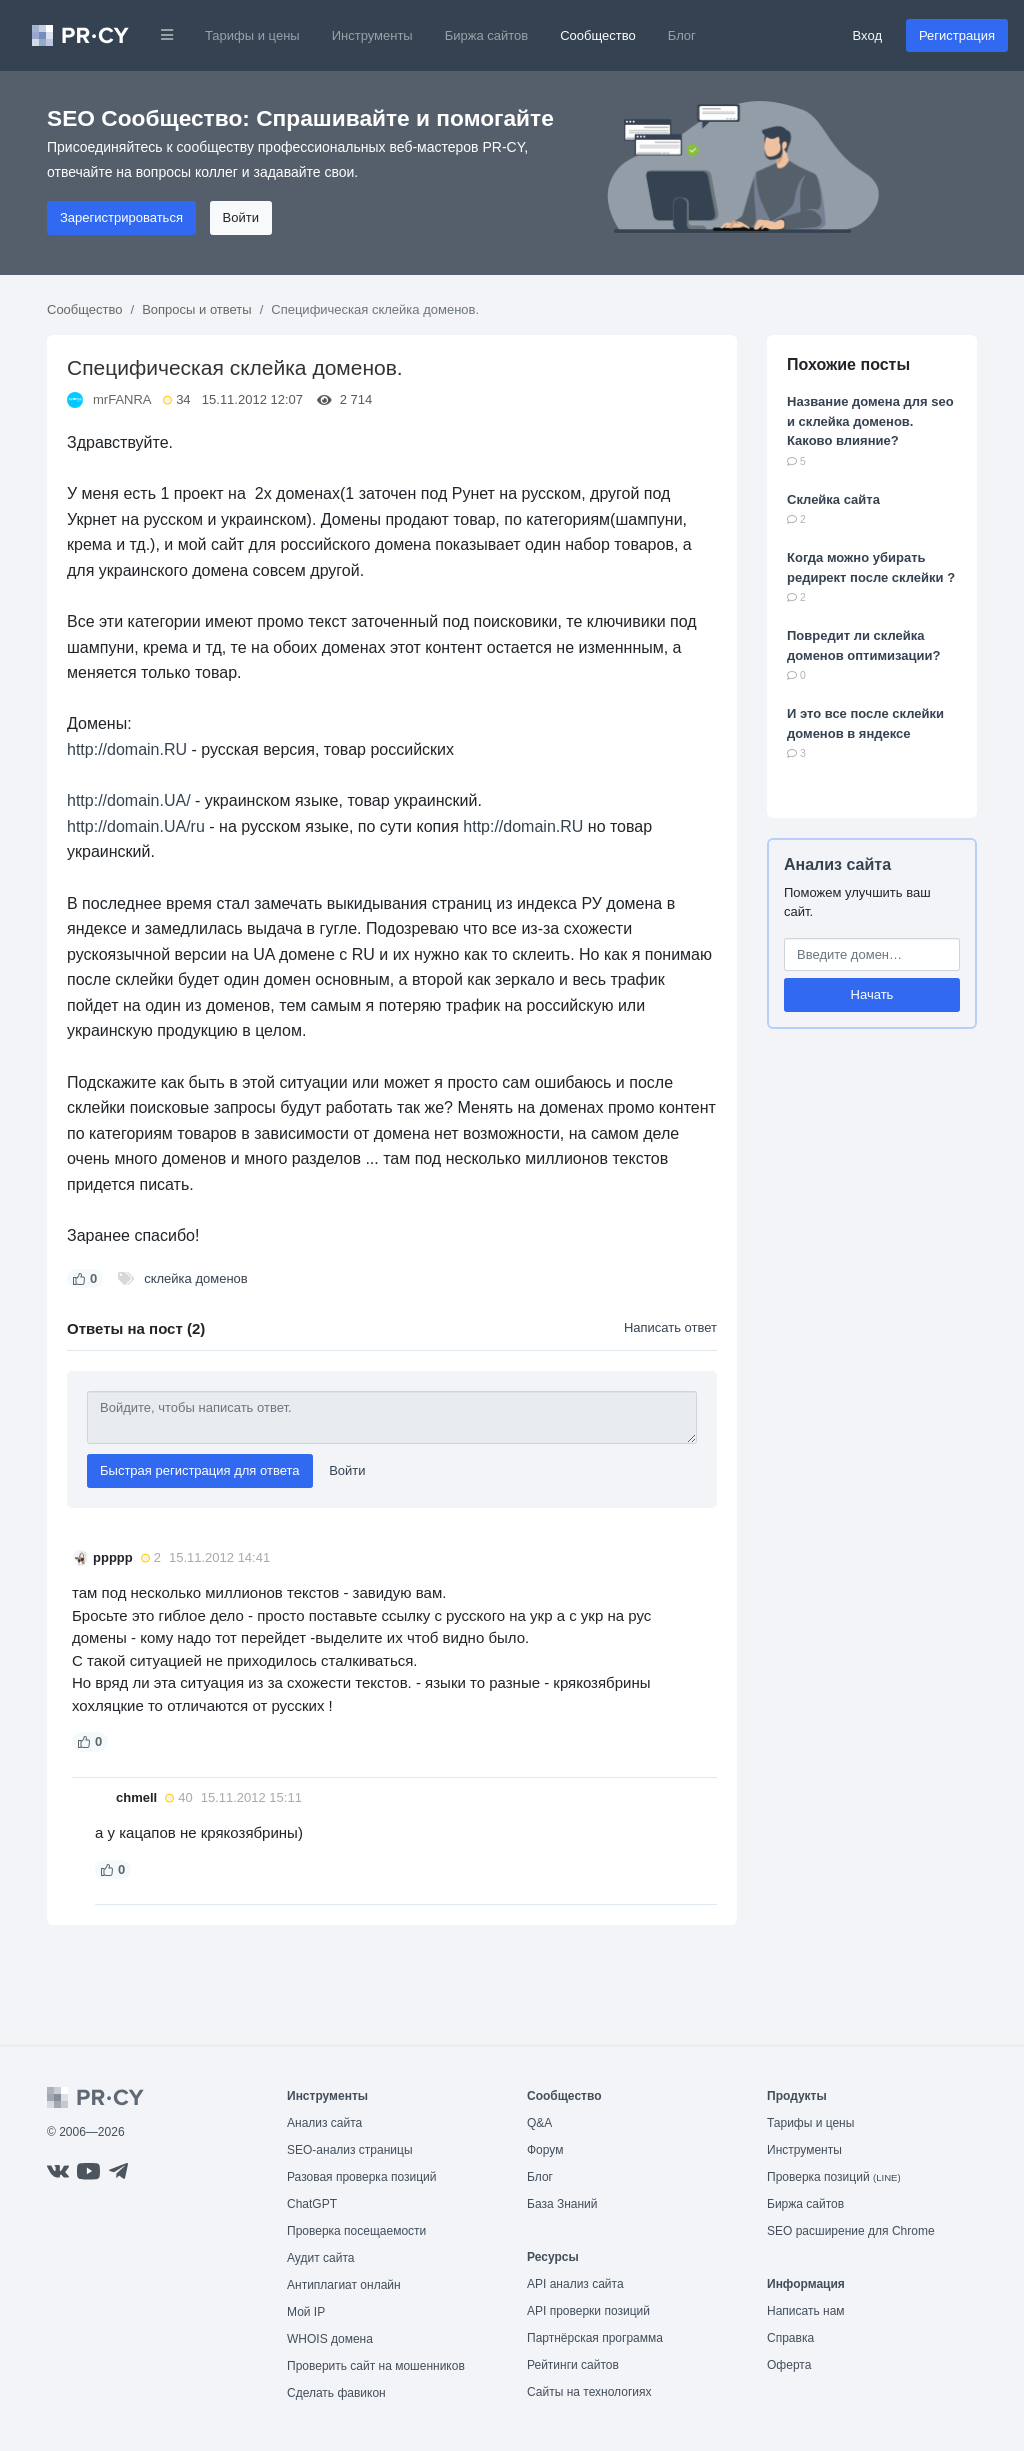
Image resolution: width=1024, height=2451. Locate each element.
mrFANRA (122, 399)
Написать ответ (670, 1327)
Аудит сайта (320, 2258)
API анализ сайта (575, 2284)
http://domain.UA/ (129, 800)
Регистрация (957, 35)
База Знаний (562, 2204)
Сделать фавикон (336, 2393)
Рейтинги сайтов (573, 2365)
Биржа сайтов (487, 35)
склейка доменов (196, 1278)
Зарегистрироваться (121, 217)
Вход (867, 35)
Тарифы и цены (252, 35)
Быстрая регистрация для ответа (200, 1470)
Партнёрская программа (595, 2338)
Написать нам (806, 2311)
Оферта (789, 2365)
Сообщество (598, 35)
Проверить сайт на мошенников (376, 2366)
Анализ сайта (837, 864)
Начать (872, 994)
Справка (790, 2338)
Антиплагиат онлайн (344, 2285)
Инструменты (372, 35)
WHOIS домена (330, 2339)
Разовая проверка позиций (361, 2177)
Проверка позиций (834, 2177)
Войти (241, 217)
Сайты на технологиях (589, 2392)
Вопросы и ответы (196, 309)
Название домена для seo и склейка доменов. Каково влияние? (870, 421)
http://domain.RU (127, 749)
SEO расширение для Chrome (851, 2231)
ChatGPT (312, 2204)
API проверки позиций (588, 2311)
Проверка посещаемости (356, 2231)
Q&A (539, 2123)
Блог (682, 35)
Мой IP (306, 2312)
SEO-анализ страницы (350, 2150)
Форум (545, 2150)
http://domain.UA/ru (136, 826)
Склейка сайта (833, 499)
